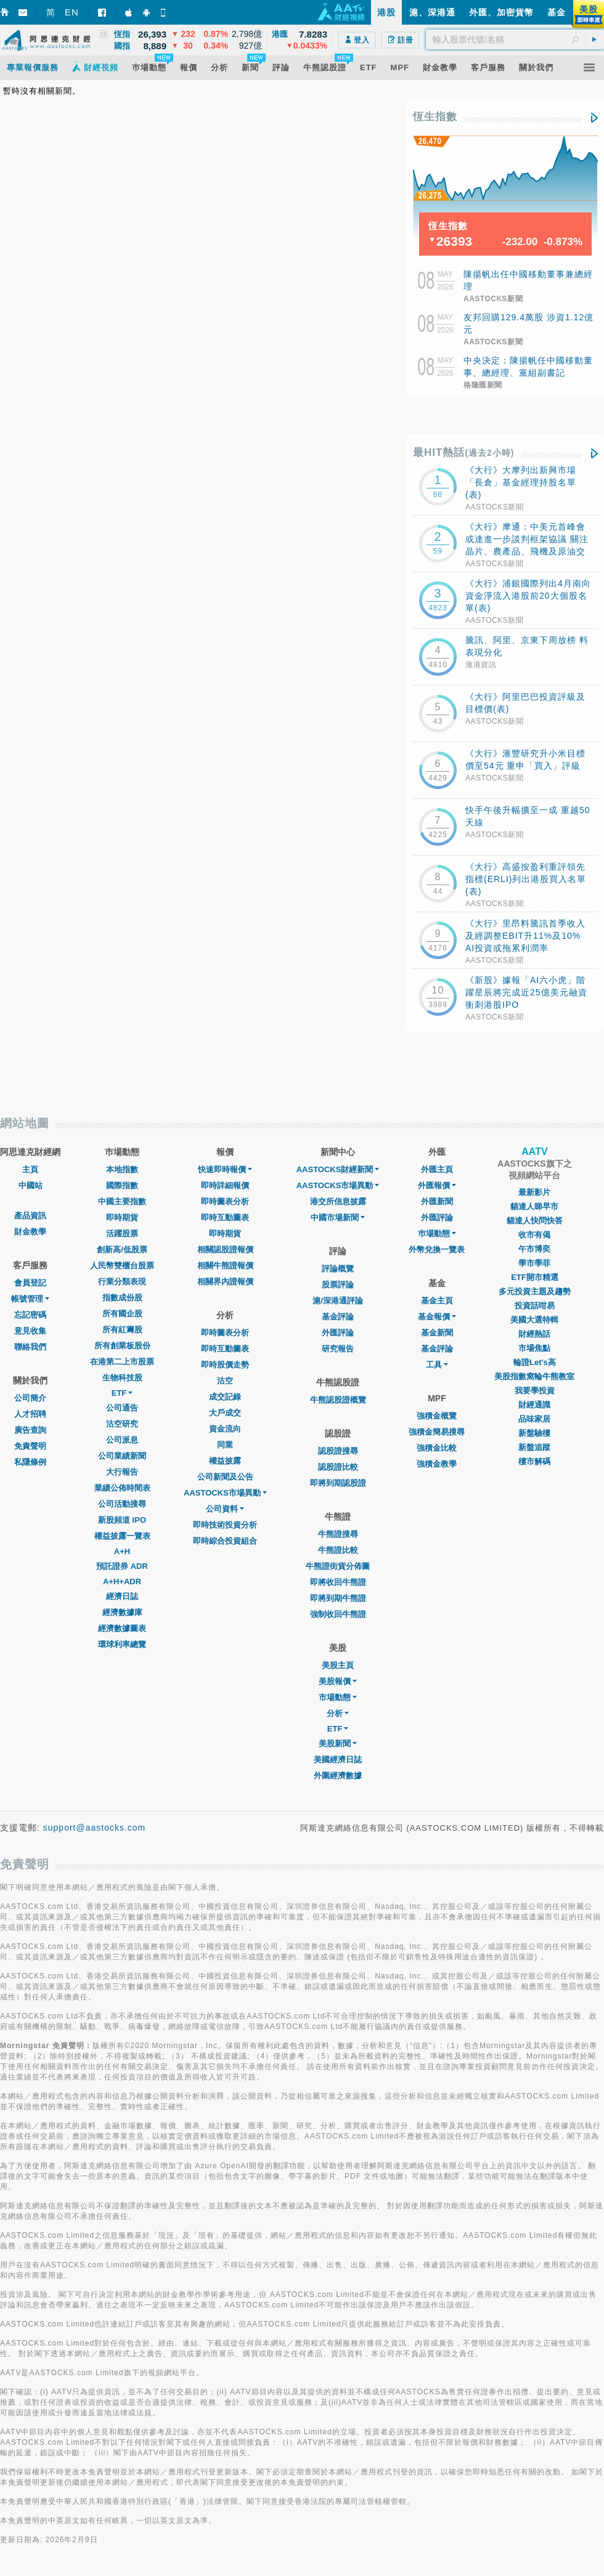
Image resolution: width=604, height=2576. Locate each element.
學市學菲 (534, 1263)
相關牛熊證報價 (225, 1265)
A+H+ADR (122, 1581)
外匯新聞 (437, 1201)
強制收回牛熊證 (338, 1614)
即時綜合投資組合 (225, 1540)
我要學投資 (535, 1390)
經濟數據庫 (122, 1612)
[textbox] (515, 39)
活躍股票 (122, 1233)
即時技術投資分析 (225, 1524)
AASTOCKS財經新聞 (338, 1169)
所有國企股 (122, 1313)
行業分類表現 (122, 1281)
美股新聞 (338, 1743)
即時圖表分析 (225, 1201)
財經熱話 (534, 1334)
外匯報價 (437, 1185)
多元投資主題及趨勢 (535, 1291)
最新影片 (534, 1192)
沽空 (225, 1380)
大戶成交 (225, 1412)
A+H (122, 1551)
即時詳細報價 (225, 1185)
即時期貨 (122, 1217)
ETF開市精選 (534, 1277)
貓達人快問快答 (535, 1220)
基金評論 (338, 1316)
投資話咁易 (535, 1305)
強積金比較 (437, 1447)
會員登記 (30, 1282)
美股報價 (338, 1681)
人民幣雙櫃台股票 (122, 1265)
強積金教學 (437, 1463)
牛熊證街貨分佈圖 (338, 1566)
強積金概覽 (437, 1415)
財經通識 (534, 1404)
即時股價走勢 (225, 1364)
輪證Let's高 (534, 1362)
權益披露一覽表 (122, 1536)
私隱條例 (30, 1462)
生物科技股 (122, 1377)
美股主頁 (338, 1665)
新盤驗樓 (534, 1433)
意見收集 (30, 1330)
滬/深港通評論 (337, 1300)
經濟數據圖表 (122, 1628)
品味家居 (534, 1419)
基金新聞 (437, 1332)
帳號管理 (30, 1298)
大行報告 (122, 1471)
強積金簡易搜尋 (437, 1431)
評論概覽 (338, 1268)
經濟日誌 (122, 1596)
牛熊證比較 (338, 1550)
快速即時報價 (225, 1169)
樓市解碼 (534, 1461)
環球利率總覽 (122, 1644)
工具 (437, 1364)
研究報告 (338, 1348)
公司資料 (225, 1508)
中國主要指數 (122, 1201)
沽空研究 (122, 1423)
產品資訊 (30, 1215)
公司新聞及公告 (225, 1476)
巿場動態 (437, 1233)
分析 (338, 1713)
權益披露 (225, 1460)
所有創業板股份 (122, 1345)
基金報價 (437, 1316)
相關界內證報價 (225, 1281)
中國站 (30, 1185)
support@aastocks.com (94, 1828)
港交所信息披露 (338, 1201)
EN (72, 12)
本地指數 (122, 1169)
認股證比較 (338, 1467)
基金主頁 (437, 1300)
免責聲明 (30, 1446)
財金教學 (30, 1231)
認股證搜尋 (338, 1451)
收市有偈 (534, 1234)
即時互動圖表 (225, 1217)
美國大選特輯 (534, 1319)
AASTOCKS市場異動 (225, 1492)
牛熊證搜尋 (338, 1534)
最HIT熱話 (464, 452)
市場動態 (338, 1697)
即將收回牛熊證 (338, 1582)
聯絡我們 (30, 1346)
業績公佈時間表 (122, 1488)
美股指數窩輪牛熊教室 (534, 1376)
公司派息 (122, 1439)
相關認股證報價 (225, 1249)
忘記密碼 (30, 1314)
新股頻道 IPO (122, 1520)
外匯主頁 (437, 1169)
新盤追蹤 (534, 1447)
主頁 (30, 1169)
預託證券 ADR (122, 1566)
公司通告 (122, 1407)
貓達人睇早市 (534, 1206)
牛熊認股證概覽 (338, 1399)
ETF (122, 1393)
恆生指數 (435, 117)
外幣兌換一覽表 (437, 1249)
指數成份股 (122, 1297)
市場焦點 (534, 1348)
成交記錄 (225, 1396)
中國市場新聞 (338, 1217)
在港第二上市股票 (122, 1361)
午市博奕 (534, 1249)
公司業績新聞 (122, 1455)
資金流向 (225, 1428)
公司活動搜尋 (122, 1504)
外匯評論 (338, 1332)
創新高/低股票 (122, 1249)
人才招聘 (30, 1414)
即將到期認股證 (338, 1483)
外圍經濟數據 (338, 1775)
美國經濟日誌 (338, 1759)
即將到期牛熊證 (338, 1598)
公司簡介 (30, 1398)
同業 (225, 1444)
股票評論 (338, 1284)
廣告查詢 (30, 1430)
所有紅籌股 (122, 1329)
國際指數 (122, 1185)
